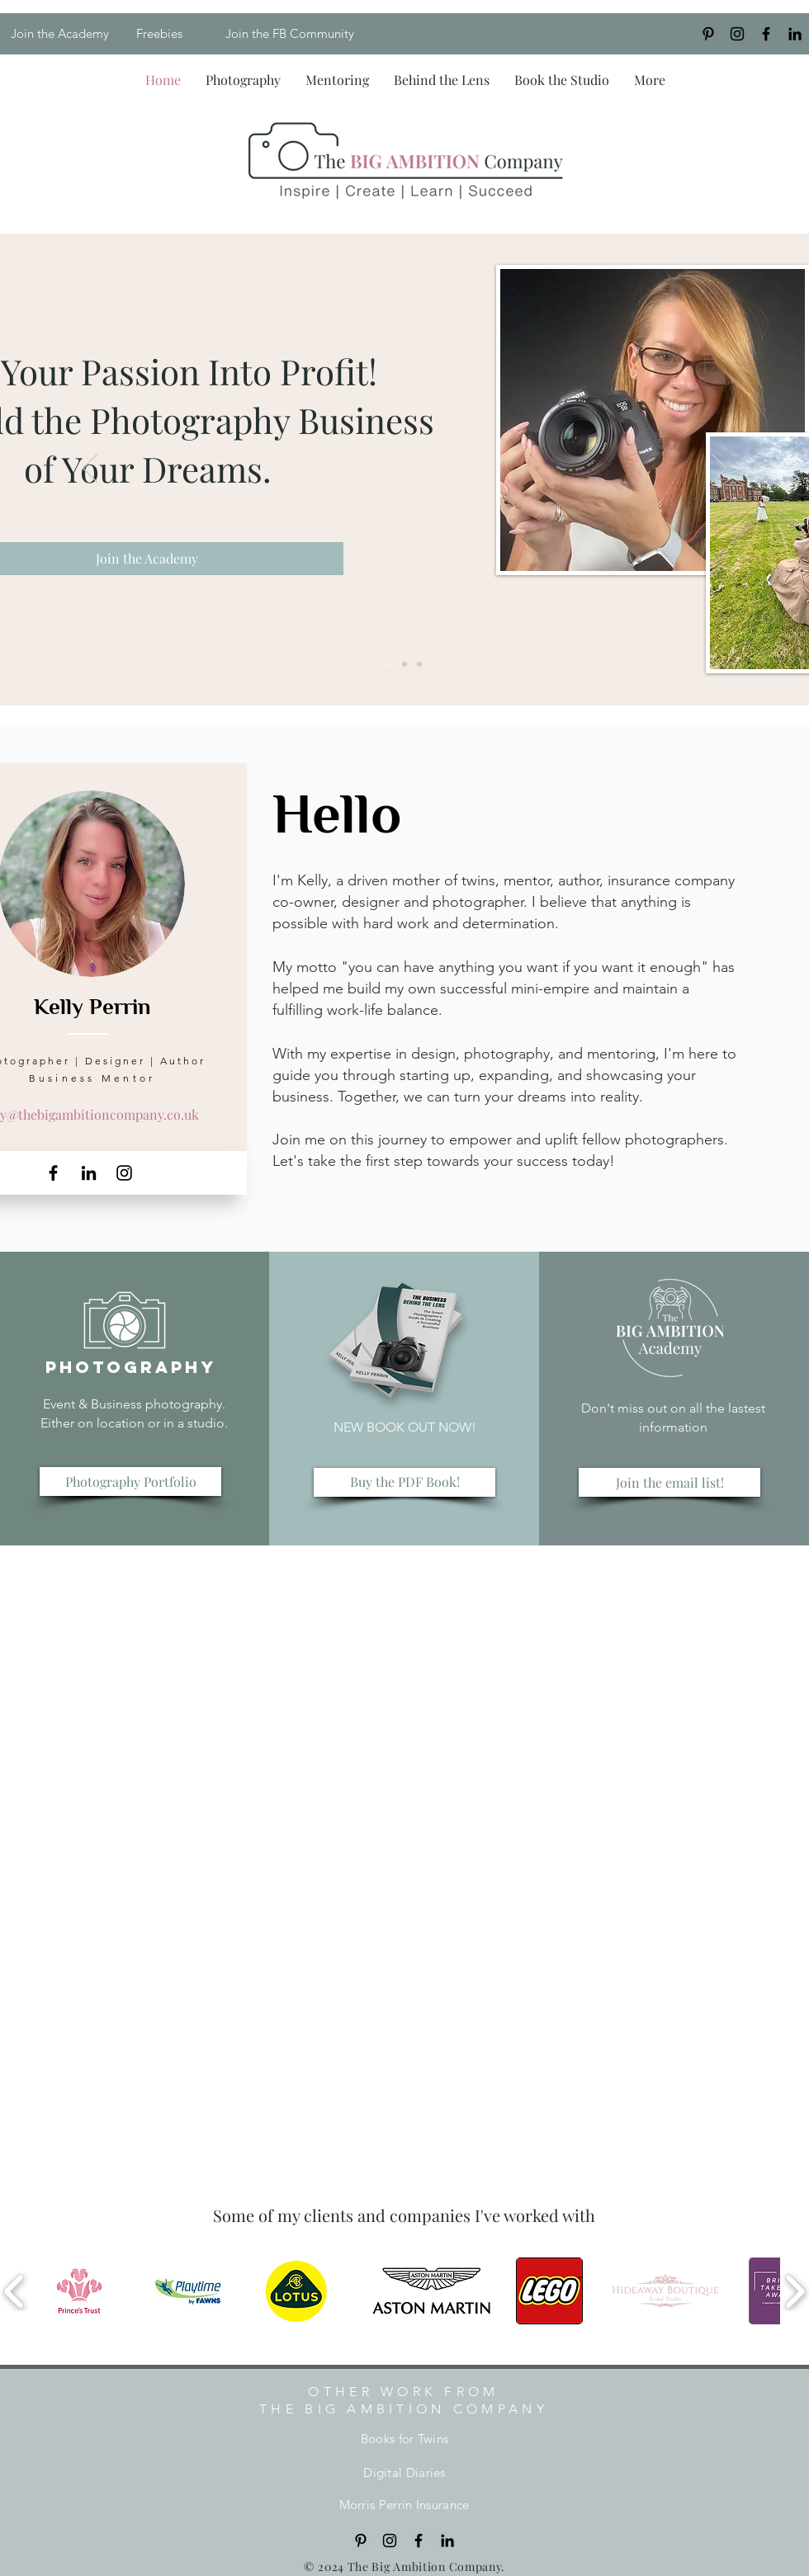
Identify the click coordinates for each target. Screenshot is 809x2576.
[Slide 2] (404, 664)
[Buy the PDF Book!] (404, 1482)
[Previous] (90, 469)
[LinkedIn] (795, 34)
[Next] (719, 469)
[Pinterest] (708, 34)
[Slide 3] (419, 664)
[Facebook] (53, 1173)
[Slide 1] (389, 664)
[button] (243, 80)
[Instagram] (737, 34)
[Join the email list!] (669, 1482)
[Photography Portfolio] (130, 1481)
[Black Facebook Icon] (766, 34)
